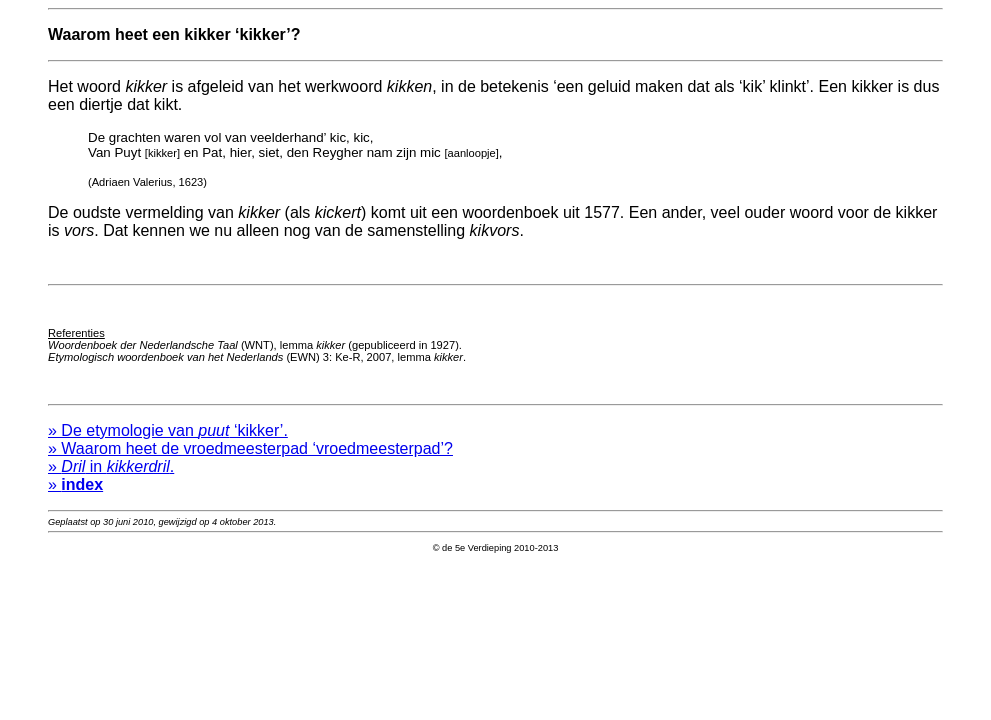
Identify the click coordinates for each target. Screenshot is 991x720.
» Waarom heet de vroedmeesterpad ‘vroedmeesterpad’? (250, 457)
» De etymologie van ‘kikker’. (168, 439)
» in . (111, 475)
